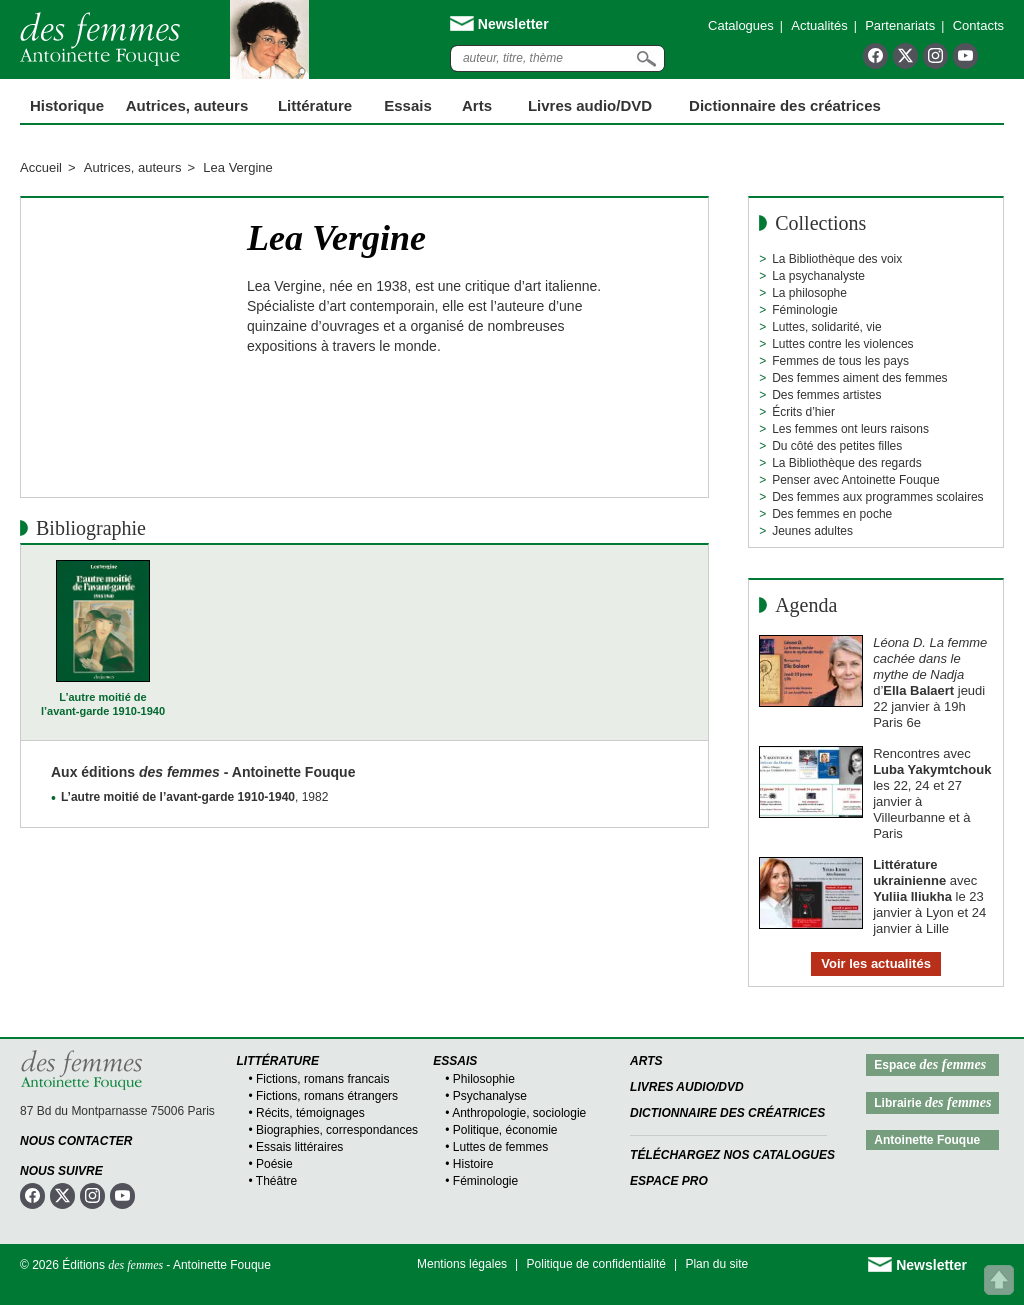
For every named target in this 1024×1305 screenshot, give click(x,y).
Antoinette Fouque (927, 1140)
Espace (930, 1064)
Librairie (932, 1102)
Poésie (274, 1164)
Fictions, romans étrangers (327, 1096)
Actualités (819, 25)
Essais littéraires (299, 1147)
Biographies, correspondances (337, 1130)
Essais (408, 105)
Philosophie (484, 1079)
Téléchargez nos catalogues (732, 1155)
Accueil (41, 167)
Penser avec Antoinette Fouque (855, 480)
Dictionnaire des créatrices (785, 105)
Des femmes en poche (832, 514)
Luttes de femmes (500, 1147)
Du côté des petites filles (837, 446)
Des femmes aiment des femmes (859, 378)
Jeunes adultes (812, 531)
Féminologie (804, 310)
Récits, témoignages (310, 1113)
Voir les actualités (876, 963)
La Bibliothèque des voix (837, 259)
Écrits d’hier (803, 412)
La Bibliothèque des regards (846, 463)
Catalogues (741, 25)
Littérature (315, 105)
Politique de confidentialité (596, 1264)
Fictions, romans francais (322, 1079)
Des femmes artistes (826, 395)
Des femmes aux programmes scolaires (877, 497)
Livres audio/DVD (687, 1087)
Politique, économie (505, 1130)
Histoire (473, 1164)
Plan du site (716, 1264)
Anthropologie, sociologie (519, 1113)
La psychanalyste (818, 276)
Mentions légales (462, 1264)
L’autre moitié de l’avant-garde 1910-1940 (103, 704)
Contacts (978, 25)
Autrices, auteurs (187, 105)
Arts (477, 105)
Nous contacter (76, 1141)
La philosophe (809, 293)
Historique (67, 105)
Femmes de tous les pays (840, 361)
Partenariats (900, 25)
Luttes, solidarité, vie (826, 327)
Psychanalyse (490, 1096)
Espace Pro (669, 1181)
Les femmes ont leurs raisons (850, 429)
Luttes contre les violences (842, 344)
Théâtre (276, 1181)
